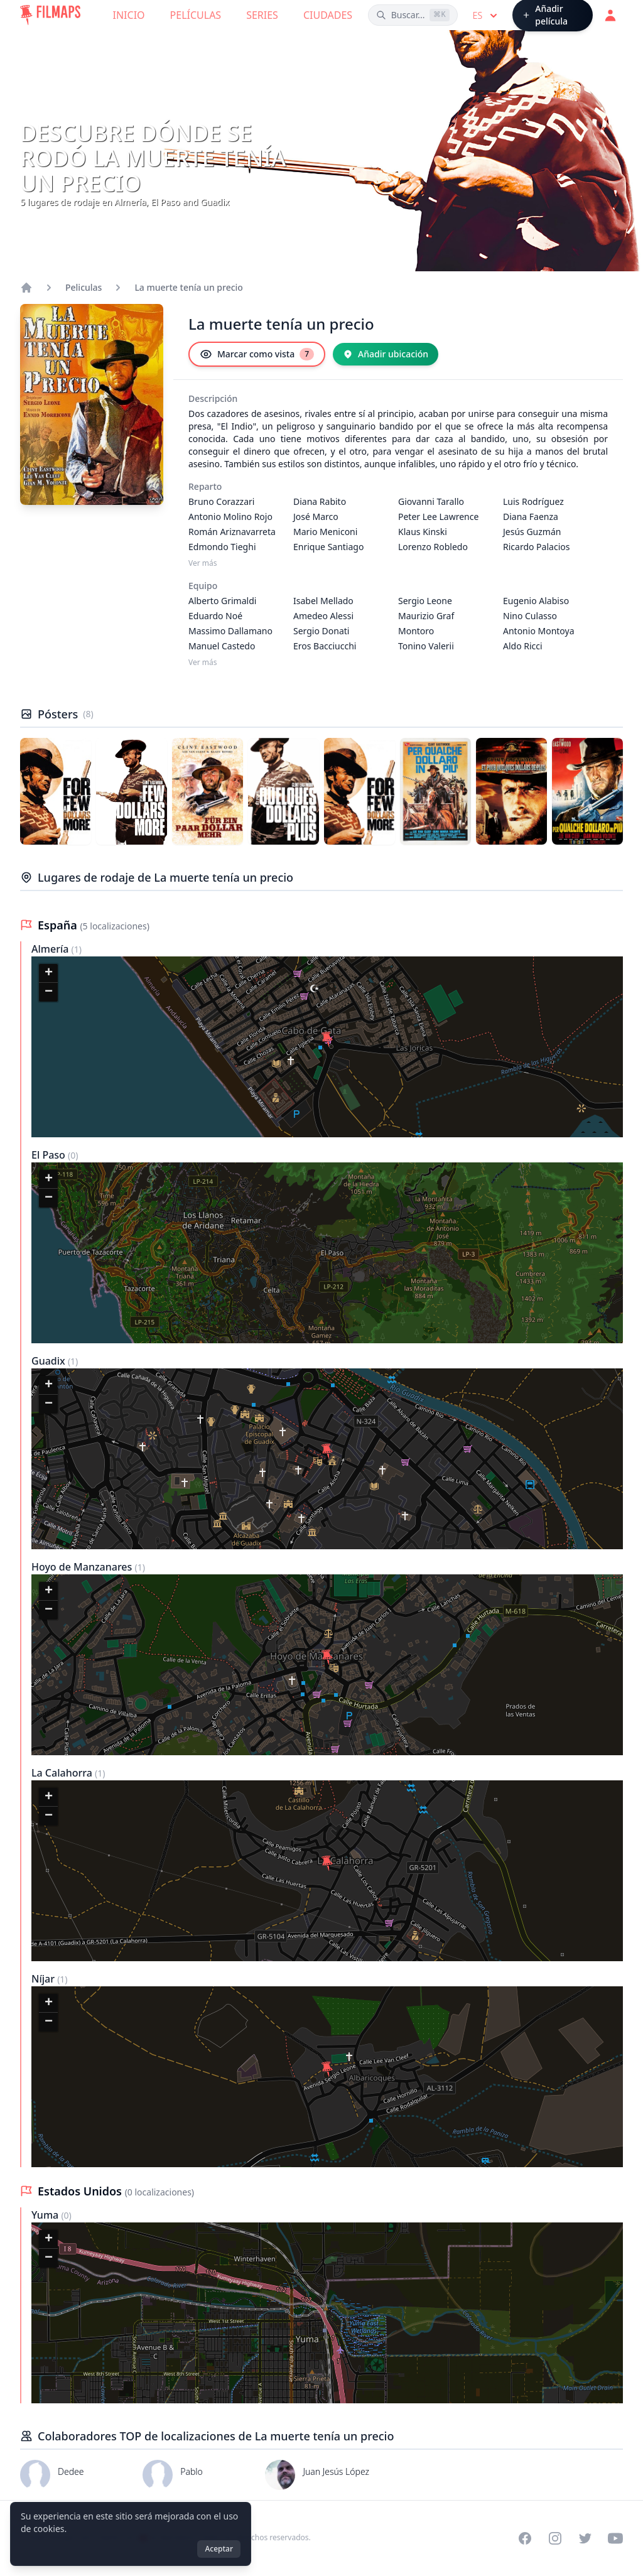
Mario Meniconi (325, 532)
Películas (196, 15)
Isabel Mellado (323, 601)
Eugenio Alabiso (536, 601)
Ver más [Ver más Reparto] (202, 563)
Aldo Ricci (523, 646)
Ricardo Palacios (536, 547)
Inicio (129, 15)
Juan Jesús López (336, 2471)
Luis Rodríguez (533, 501)
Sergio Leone (425, 601)
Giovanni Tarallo (431, 501)
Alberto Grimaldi (222, 601)
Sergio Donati (321, 631)
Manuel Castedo (221, 646)
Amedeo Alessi (323, 616)
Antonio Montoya (539, 631)
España (59, 925)
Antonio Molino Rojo (230, 516)
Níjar (44, 1979)
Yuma (46, 2215)
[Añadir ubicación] (385, 354)
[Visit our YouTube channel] (615, 2538)
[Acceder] (610, 15)
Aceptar (219, 2548)
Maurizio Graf (426, 616)
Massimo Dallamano (230, 631)
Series (262, 15)
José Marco (315, 516)
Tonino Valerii (426, 646)
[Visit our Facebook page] (524, 2538)
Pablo (191, 2471)
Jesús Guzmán (532, 532)
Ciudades (327, 15)
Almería (51, 949)
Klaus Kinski (422, 532)
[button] (327, 1039)
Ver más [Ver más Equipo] (202, 663)
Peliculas (83, 287)
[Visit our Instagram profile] (555, 2538)
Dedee (71, 2471)
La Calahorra (63, 1773)
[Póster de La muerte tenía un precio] (55, 791)
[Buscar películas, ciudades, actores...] (413, 15)
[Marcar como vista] (256, 354)
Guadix (49, 1361)
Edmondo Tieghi (222, 547)
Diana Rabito (319, 501)
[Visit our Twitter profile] (585, 2538)
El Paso (49, 1155)
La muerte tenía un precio (188, 287)
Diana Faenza (530, 516)
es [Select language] (486, 15)
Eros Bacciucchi (324, 646)
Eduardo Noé (215, 616)
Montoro (416, 631)
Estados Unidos (81, 2191)
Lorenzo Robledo (433, 547)
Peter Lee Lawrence (438, 516)
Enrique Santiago (328, 547)
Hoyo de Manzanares (82, 1567)
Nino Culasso (530, 616)
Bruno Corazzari (221, 501)
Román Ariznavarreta (232, 532)
